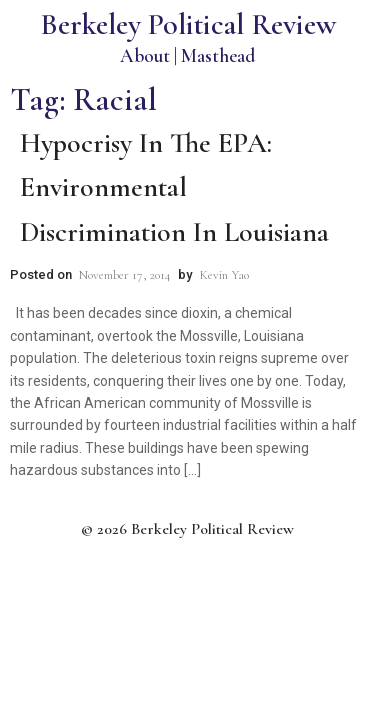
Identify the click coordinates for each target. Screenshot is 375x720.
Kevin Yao (224, 275)
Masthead (218, 55)
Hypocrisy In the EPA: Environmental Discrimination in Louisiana (174, 188)
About (145, 55)
